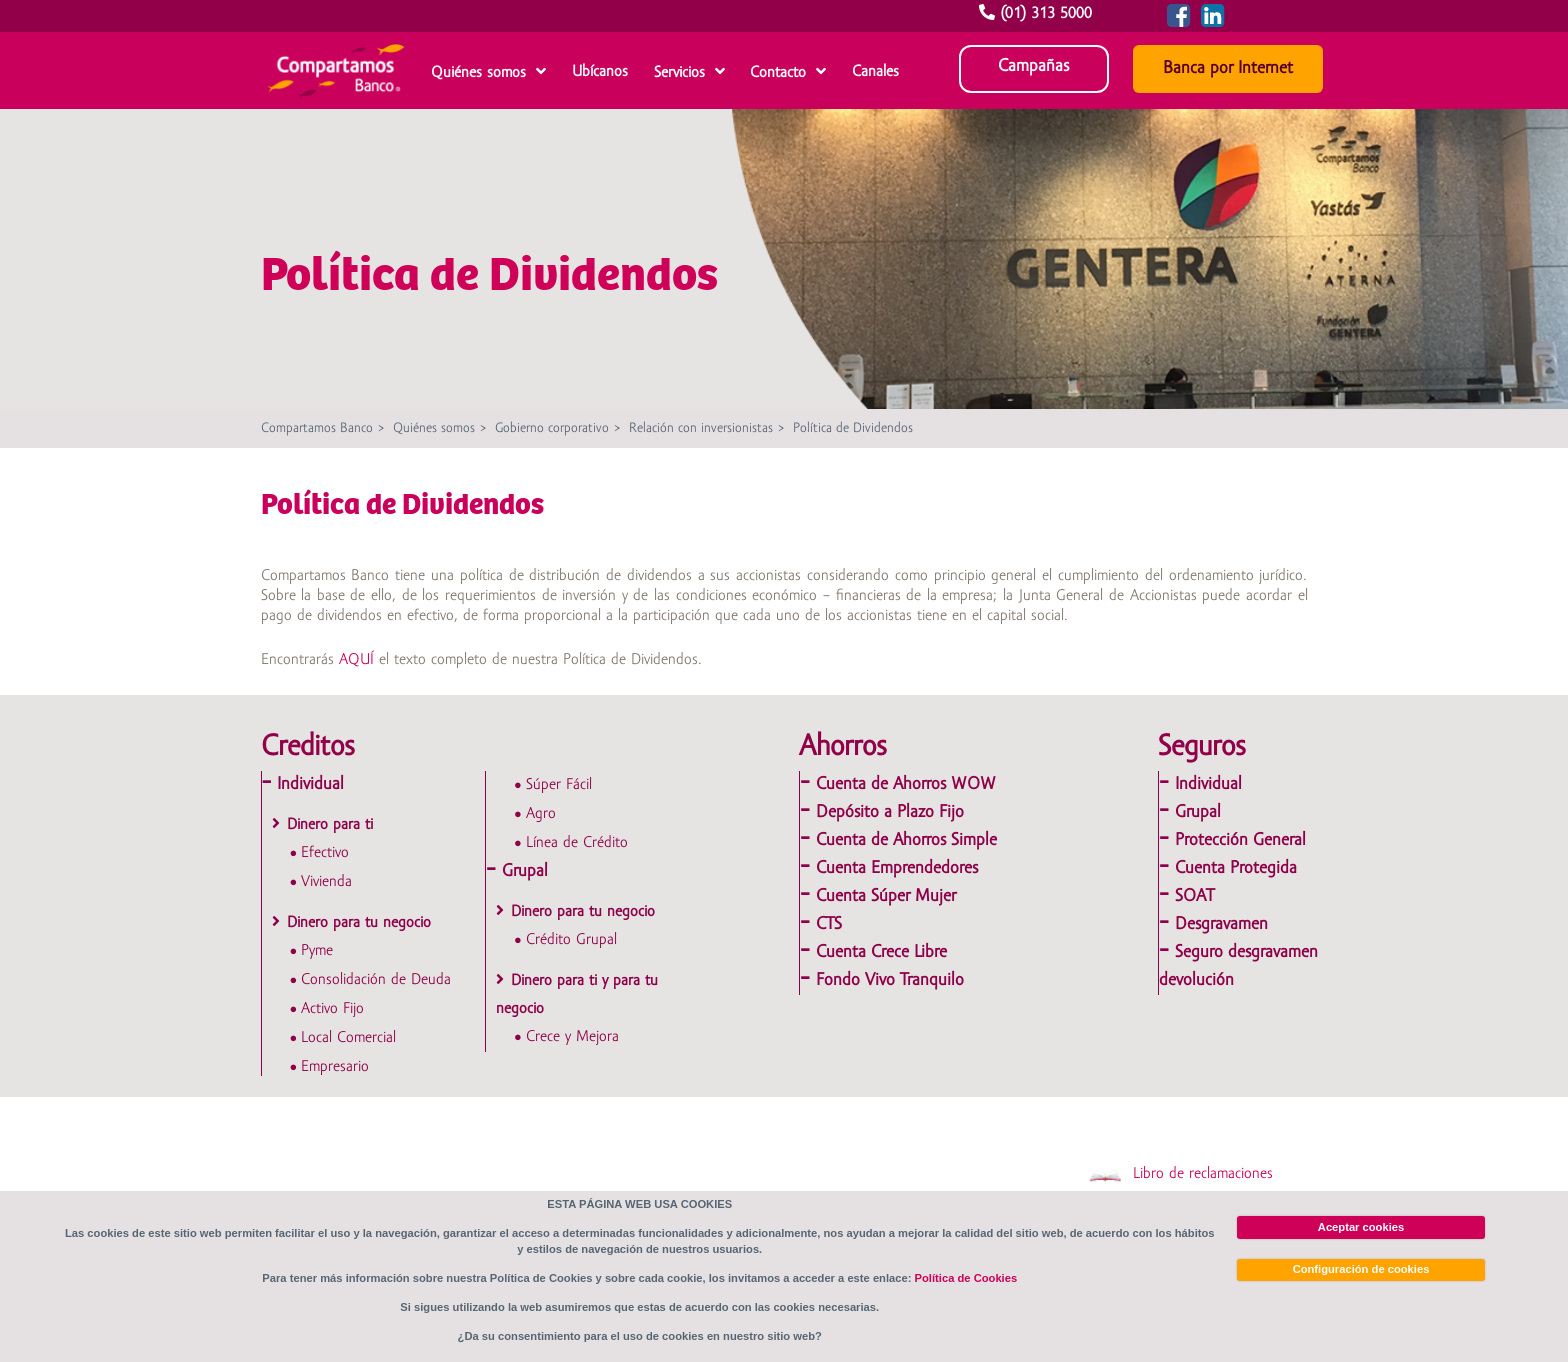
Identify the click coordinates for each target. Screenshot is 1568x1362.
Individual (310, 784)
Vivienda (326, 882)
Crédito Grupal (571, 940)
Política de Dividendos (853, 428)
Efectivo (325, 853)
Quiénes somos (478, 73)
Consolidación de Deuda (376, 980)
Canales (875, 72)
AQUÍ (356, 660)
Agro (541, 814)
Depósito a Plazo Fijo (890, 812)
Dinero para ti (330, 825)
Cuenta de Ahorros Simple (906, 840)
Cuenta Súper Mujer (886, 896)
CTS (829, 924)
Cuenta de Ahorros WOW (906, 784)
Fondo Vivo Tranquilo (890, 980)
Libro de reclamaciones (1180, 1174)
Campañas (1033, 66)
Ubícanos (600, 72)
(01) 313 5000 (1038, 14)
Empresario (335, 1067)
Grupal (525, 871)
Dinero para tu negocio (359, 923)
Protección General (1240, 840)
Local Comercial (348, 1038)
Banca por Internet (1228, 68)
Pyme (317, 951)
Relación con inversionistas (701, 428)
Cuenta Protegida (1236, 868)
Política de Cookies (966, 1278)
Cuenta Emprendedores (897, 868)
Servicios (679, 73)
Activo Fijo (332, 1009)
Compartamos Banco (317, 428)
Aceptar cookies (1361, 1227)
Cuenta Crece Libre (881, 952)
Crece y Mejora (572, 1037)
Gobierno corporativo (552, 428)
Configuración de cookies (1361, 1269)
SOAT (1194, 896)
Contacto (778, 73)
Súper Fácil (559, 785)
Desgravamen (1221, 924)
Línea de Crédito (577, 843)
